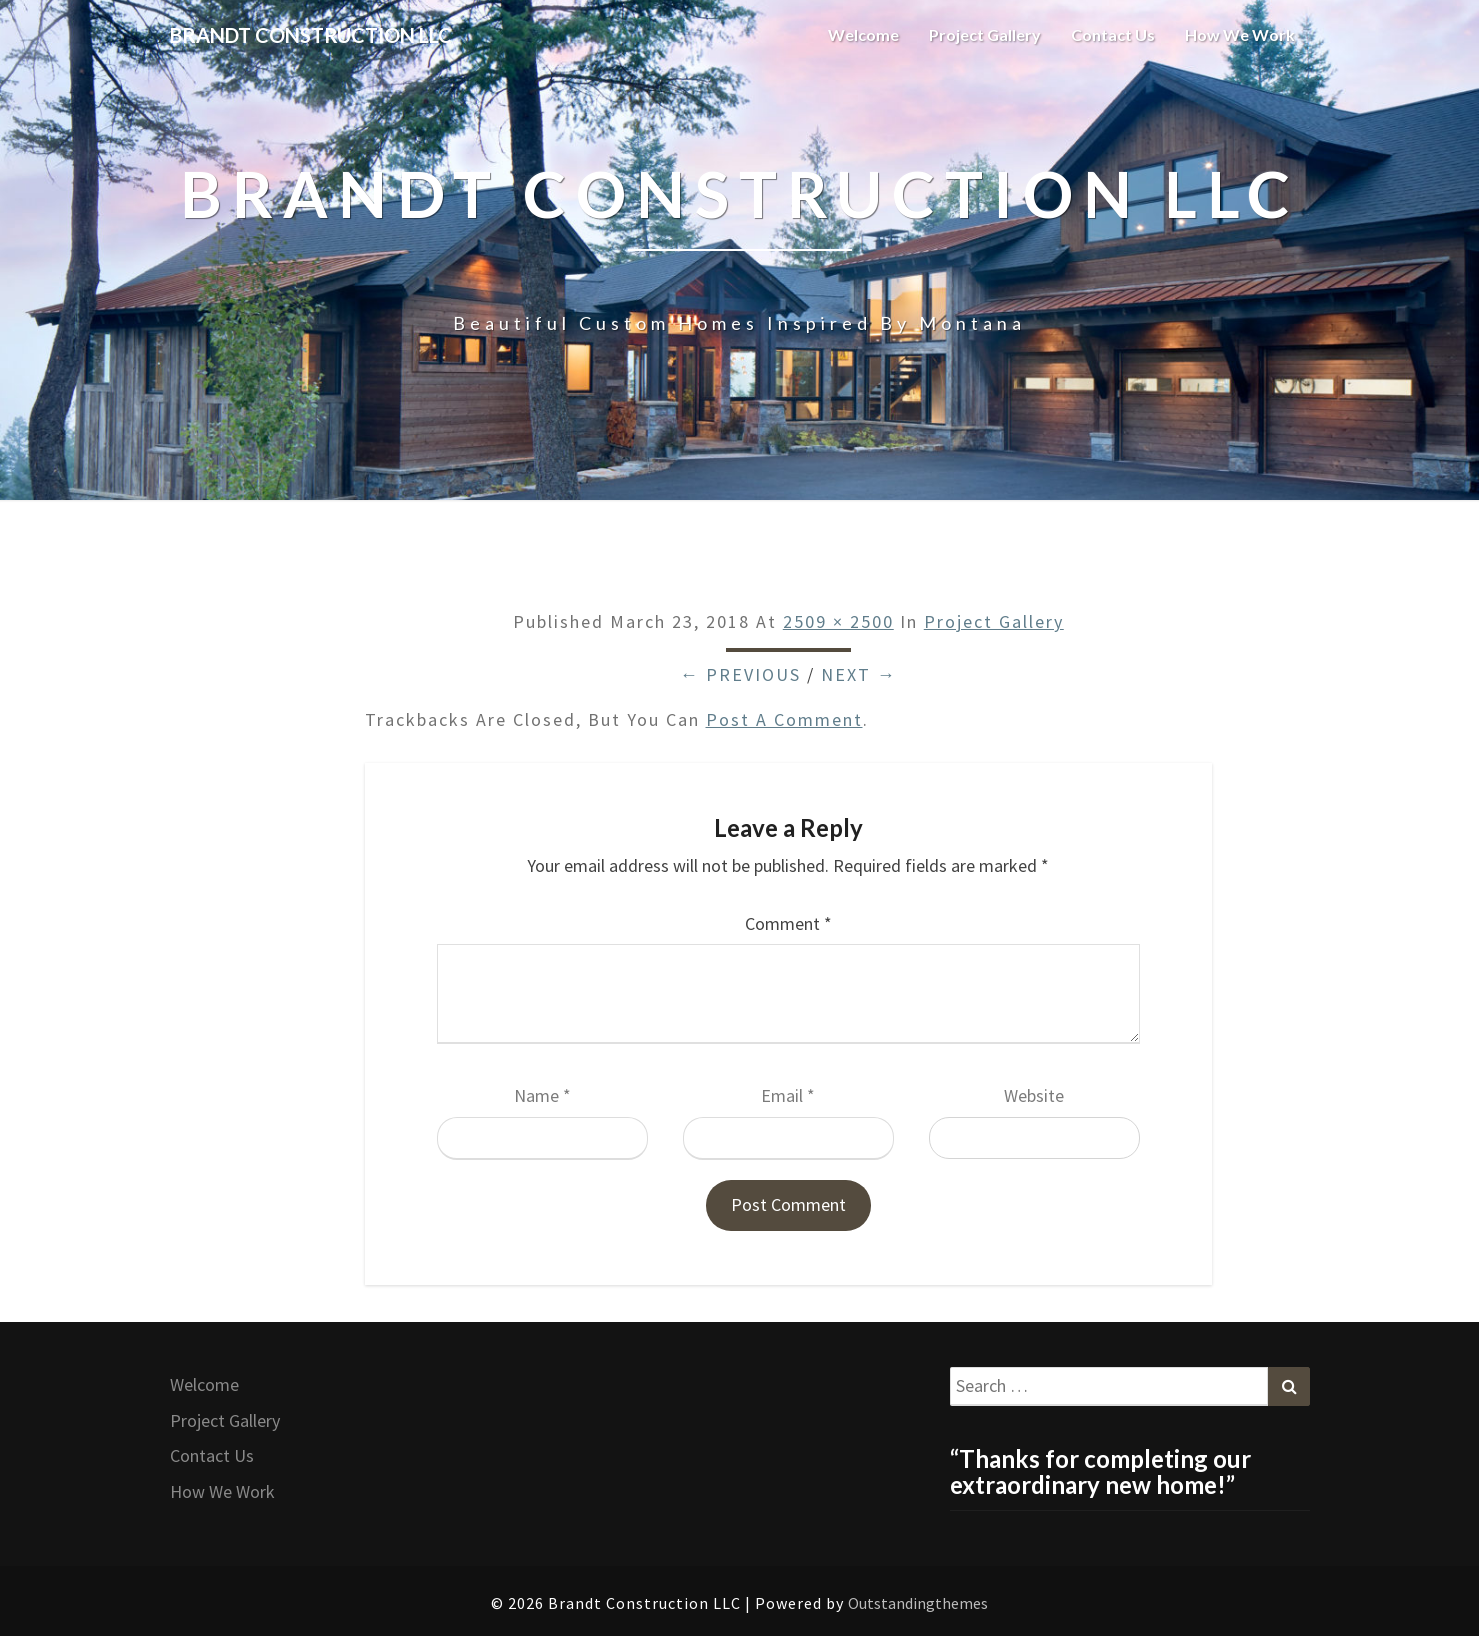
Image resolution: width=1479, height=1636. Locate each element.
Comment (788, 923)
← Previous (740, 674)
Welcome (863, 34)
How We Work (1240, 34)
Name (542, 1095)
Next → (859, 674)
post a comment (784, 719)
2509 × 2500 (838, 621)
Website (1034, 1095)
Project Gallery (985, 34)
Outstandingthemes (918, 1603)
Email (788, 1095)
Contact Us (1113, 34)
